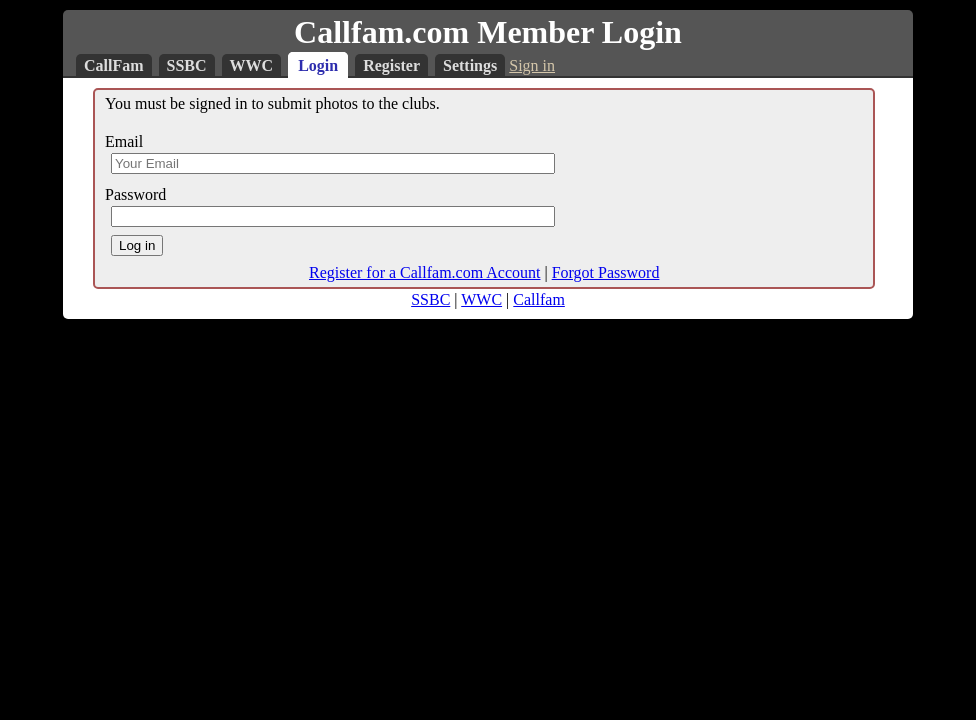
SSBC (187, 65)
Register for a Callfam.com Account (424, 272)
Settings (470, 65)
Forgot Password (606, 272)
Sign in (532, 65)
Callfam (539, 299)
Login (318, 65)
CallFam (114, 65)
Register (391, 65)
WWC (252, 65)
